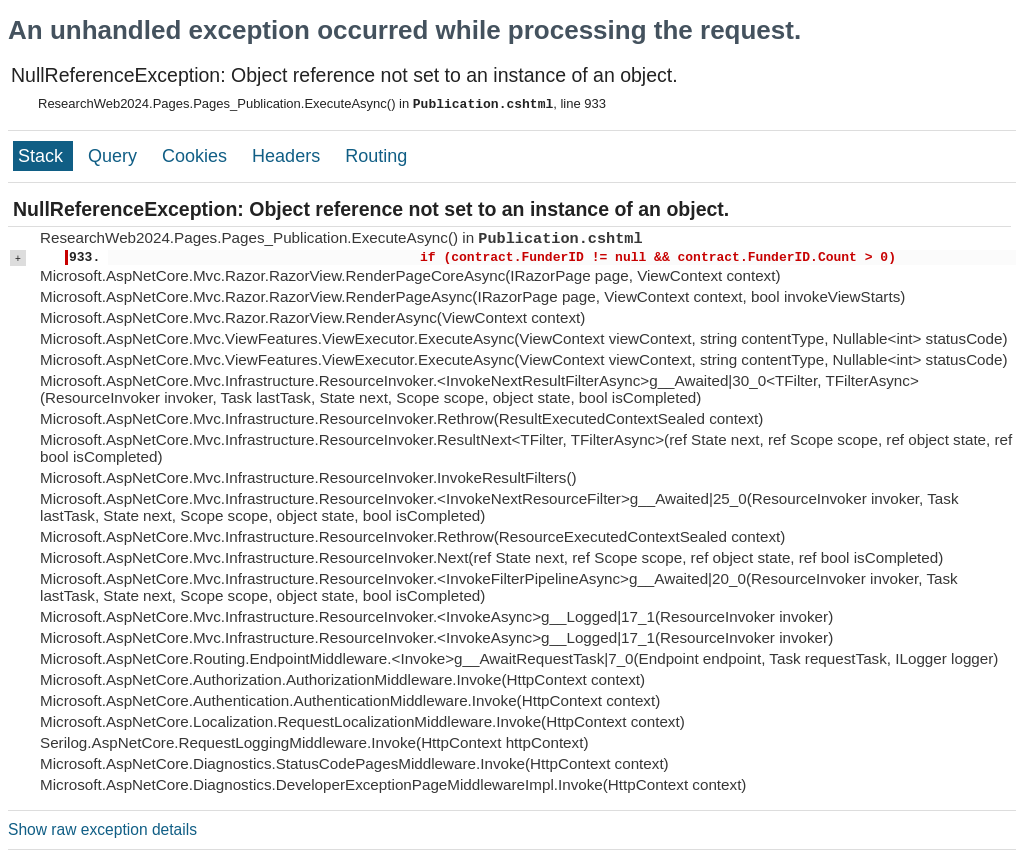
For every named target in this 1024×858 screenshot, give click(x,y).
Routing (376, 156)
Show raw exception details (102, 829)
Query (115, 156)
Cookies (197, 156)
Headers (288, 156)
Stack (43, 156)
